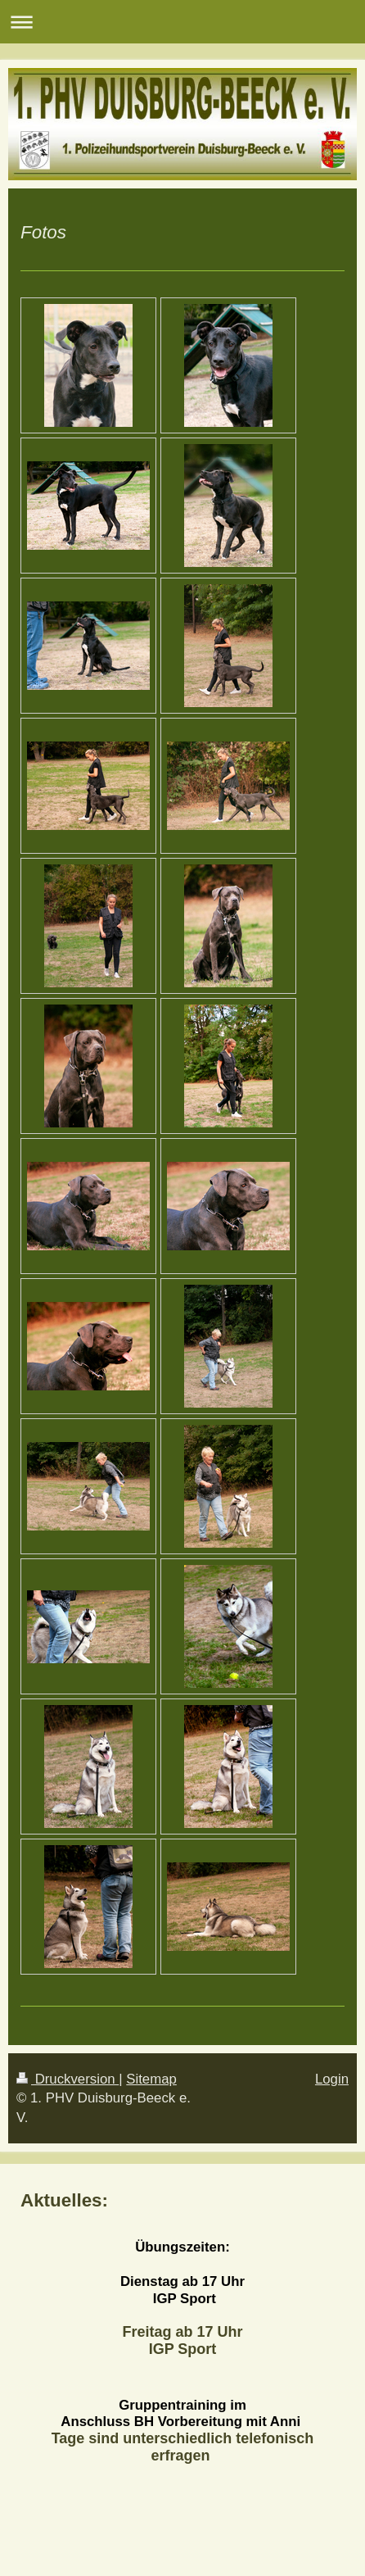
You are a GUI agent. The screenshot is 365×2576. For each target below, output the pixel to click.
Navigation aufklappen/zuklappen (182, 21)
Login (332, 2079)
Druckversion (67, 2079)
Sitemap (151, 2079)
